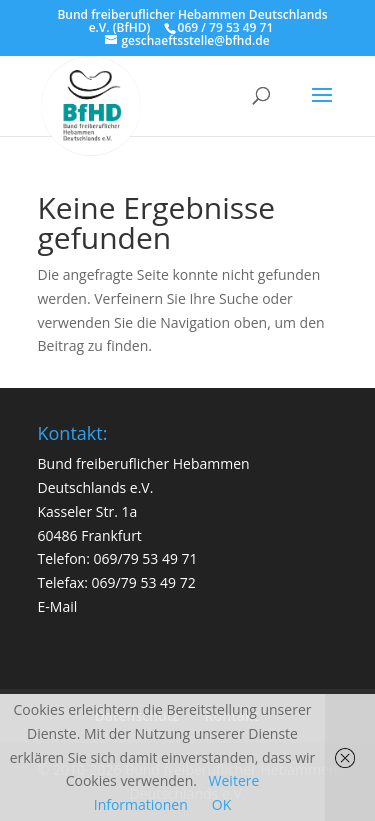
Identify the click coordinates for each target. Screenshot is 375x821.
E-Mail (58, 606)
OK (221, 804)
